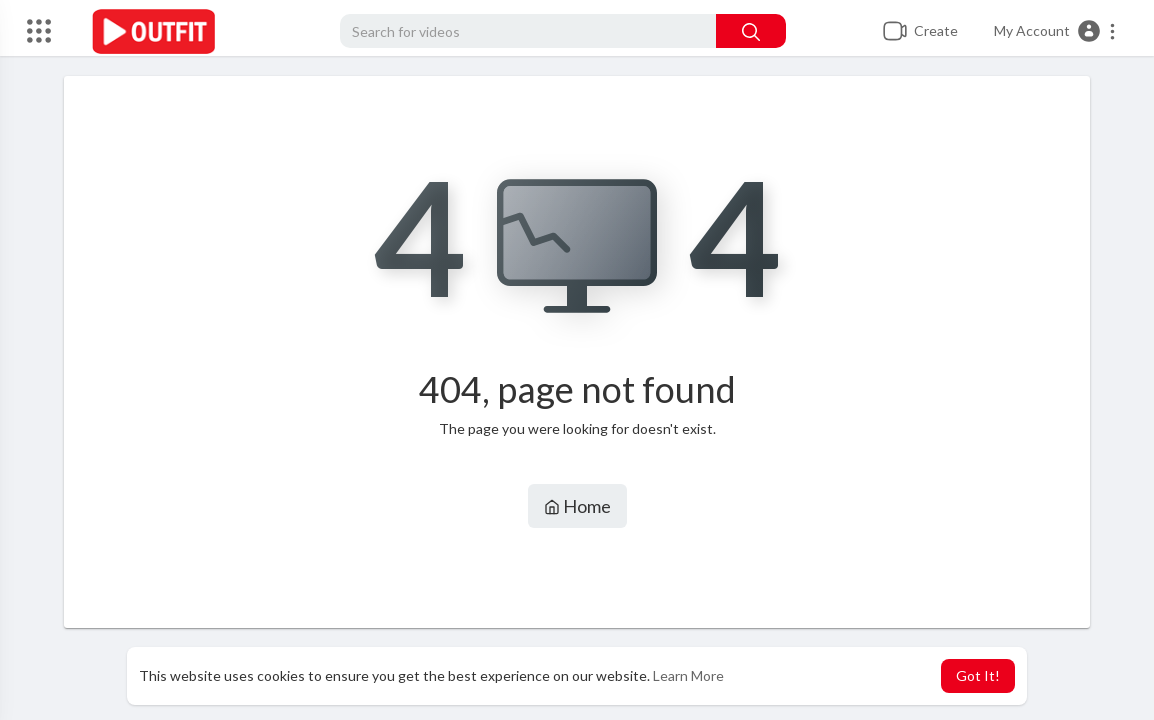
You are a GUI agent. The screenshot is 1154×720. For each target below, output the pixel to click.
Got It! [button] (978, 675)
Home (577, 506)
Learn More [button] (688, 675)
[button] (1055, 31)
